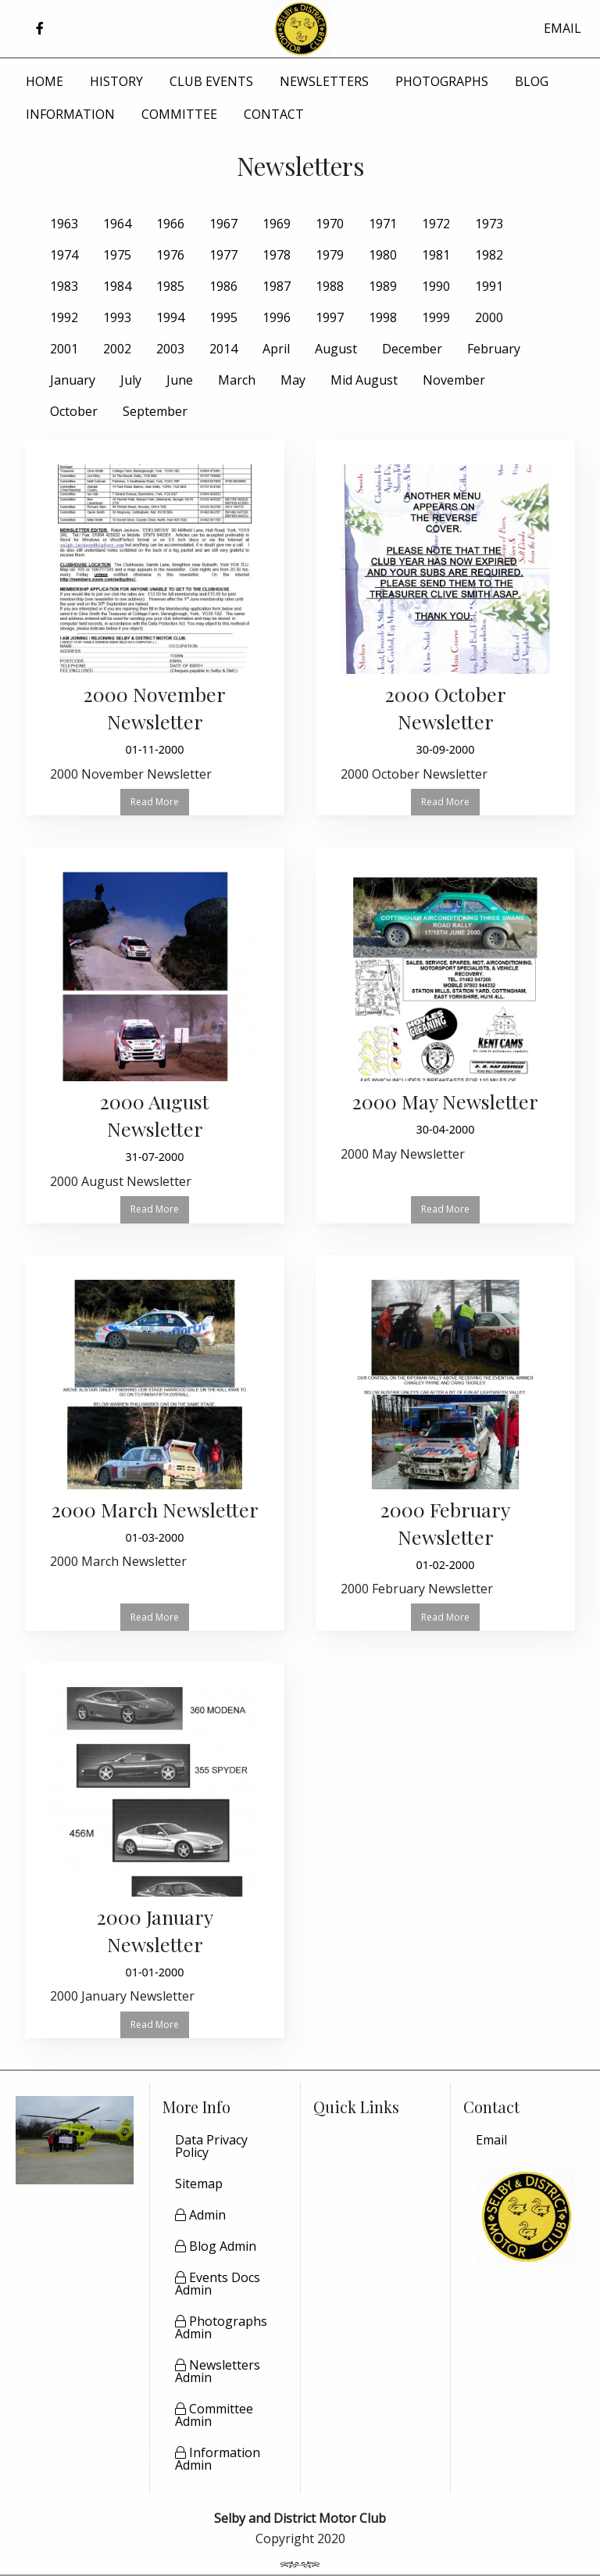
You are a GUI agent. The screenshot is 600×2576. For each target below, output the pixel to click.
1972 (436, 223)
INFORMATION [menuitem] (70, 114)
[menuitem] (525, 2139)
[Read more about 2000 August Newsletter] (154, 1035)
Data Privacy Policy (211, 2146)
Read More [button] (154, 801)
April (276, 348)
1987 (276, 286)
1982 (489, 254)
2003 (170, 348)
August (336, 348)
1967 (223, 223)
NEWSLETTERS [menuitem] (324, 81)
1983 (64, 286)
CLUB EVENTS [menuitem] (211, 81)
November (454, 380)
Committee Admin (214, 2415)
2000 (489, 317)
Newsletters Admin (217, 2371)
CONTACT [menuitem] (274, 114)
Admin (200, 2214)
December (412, 348)
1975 (117, 254)
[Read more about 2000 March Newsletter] (154, 1429)
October (74, 411)
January (72, 380)
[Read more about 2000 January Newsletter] (154, 1850)
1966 (170, 223)
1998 (383, 317)
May (292, 380)
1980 (383, 254)
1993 (117, 317)
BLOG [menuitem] (531, 81)
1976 (170, 254)
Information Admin (217, 2459)
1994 (170, 317)
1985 (170, 286)
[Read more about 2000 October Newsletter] (445, 627)
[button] (39, 28)
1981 (436, 254)
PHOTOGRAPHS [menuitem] (441, 81)
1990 (436, 286)
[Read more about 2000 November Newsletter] (154, 627)
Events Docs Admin (217, 2283)
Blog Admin (215, 2246)
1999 (436, 317)
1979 (330, 254)
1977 (223, 254)
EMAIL (562, 28)
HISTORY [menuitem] (116, 81)
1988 (330, 286)
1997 (330, 317)
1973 (489, 223)
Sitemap (199, 2183)
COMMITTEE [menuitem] (179, 114)
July (130, 380)
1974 (64, 254)
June (179, 380)
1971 (383, 223)
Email (491, 2139)
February (493, 348)
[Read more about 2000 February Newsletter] (445, 1443)
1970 (330, 223)
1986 (223, 286)
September (155, 411)
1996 (276, 317)
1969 (276, 223)
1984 (117, 286)
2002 (117, 348)
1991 (489, 286)
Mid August (364, 380)
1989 (383, 286)
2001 (64, 348)
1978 (276, 254)
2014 (223, 348)
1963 (64, 223)
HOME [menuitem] (44, 81)
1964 (117, 223)
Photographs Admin (221, 2327)
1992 (64, 317)
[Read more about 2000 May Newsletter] (445, 1021)
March (236, 380)
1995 (223, 317)
